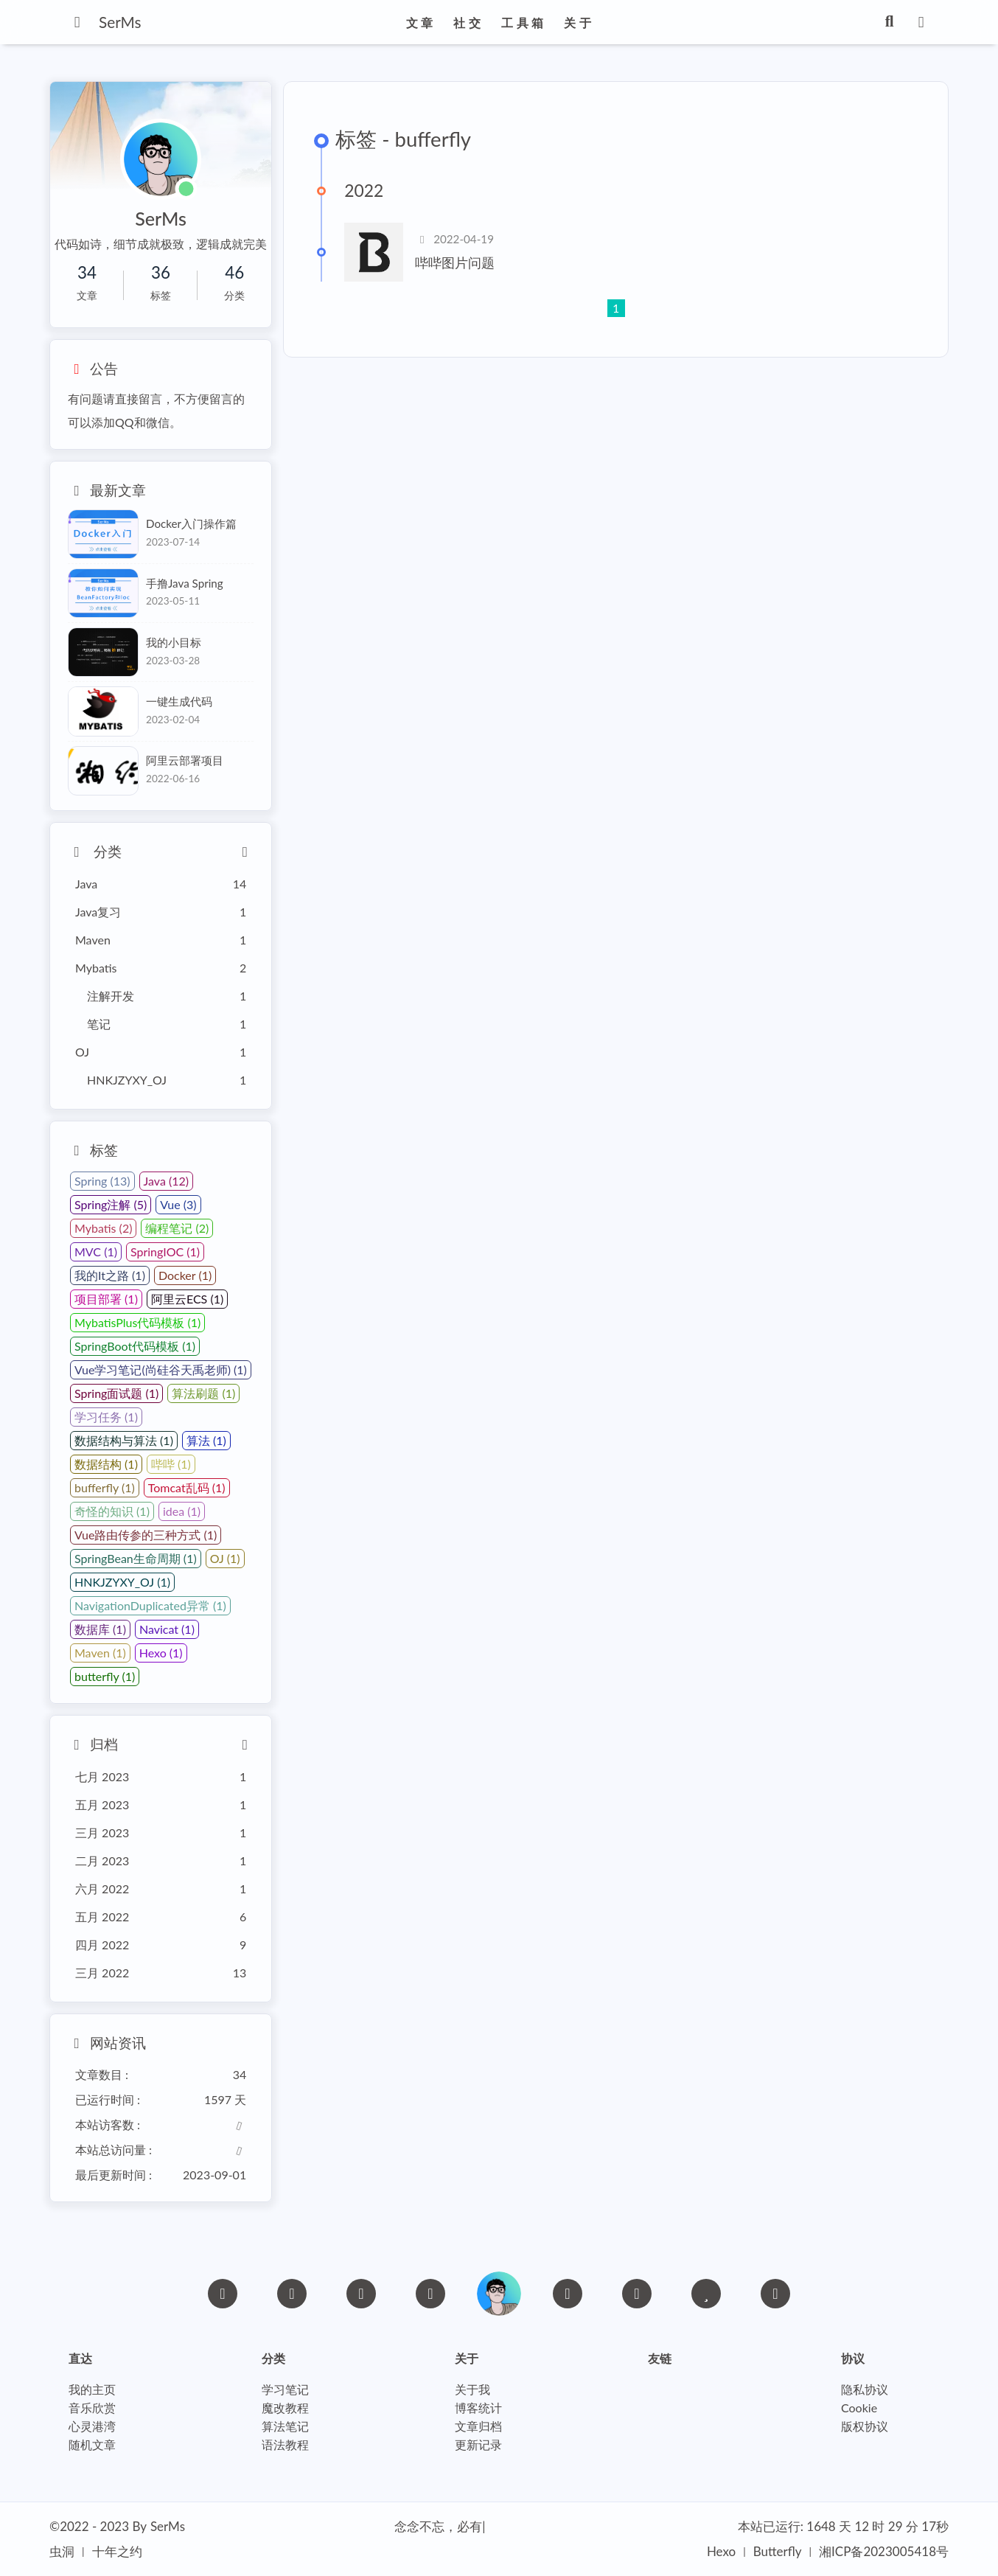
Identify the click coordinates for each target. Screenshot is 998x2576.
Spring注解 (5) (110, 1204)
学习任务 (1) (106, 1417)
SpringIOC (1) (165, 1252)
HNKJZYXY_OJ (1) (122, 1582)
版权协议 (864, 2426)
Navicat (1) (167, 1629)
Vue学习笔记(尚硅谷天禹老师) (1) (160, 1369)
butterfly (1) (104, 1676)
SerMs (167, 2526)
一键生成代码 (179, 701)
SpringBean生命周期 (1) (135, 1558)
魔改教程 (285, 2408)
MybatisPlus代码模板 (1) (137, 1322)
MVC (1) (95, 1252)
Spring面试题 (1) (116, 1393)
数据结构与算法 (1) (123, 1440)
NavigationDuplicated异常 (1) (150, 1605)
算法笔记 (285, 2426)
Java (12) (166, 1181)
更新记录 (478, 2445)
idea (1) (181, 1511)
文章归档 (478, 2426)
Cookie (859, 2408)
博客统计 (478, 2408)
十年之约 (117, 2551)
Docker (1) (185, 1275)
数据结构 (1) (106, 1464)
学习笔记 (285, 2390)
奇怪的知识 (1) (112, 1511)
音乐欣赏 (92, 2408)
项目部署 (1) (106, 1299)
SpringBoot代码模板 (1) (134, 1346)
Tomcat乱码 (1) (187, 1487)
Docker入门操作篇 (191, 523)
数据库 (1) (100, 1629)
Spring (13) (102, 1181)
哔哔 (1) (171, 1464)
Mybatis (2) (103, 1228)
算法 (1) (206, 1440)
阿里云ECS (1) (187, 1299)
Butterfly (777, 2551)
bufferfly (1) (104, 1487)
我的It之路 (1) (109, 1275)
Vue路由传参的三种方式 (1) (145, 1535)
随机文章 (92, 2445)
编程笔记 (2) (177, 1228)
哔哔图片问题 (455, 263)
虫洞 (61, 2551)
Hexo (721, 2551)
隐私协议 (864, 2390)
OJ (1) (225, 1558)
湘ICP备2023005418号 (884, 2551)
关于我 (472, 2390)
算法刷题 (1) (203, 1393)
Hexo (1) (161, 1653)
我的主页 (92, 2390)
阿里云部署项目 (184, 760)
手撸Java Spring (184, 583)
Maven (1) (100, 1653)
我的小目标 (173, 642)
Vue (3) (178, 1204)
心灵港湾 (92, 2426)
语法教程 (285, 2445)
